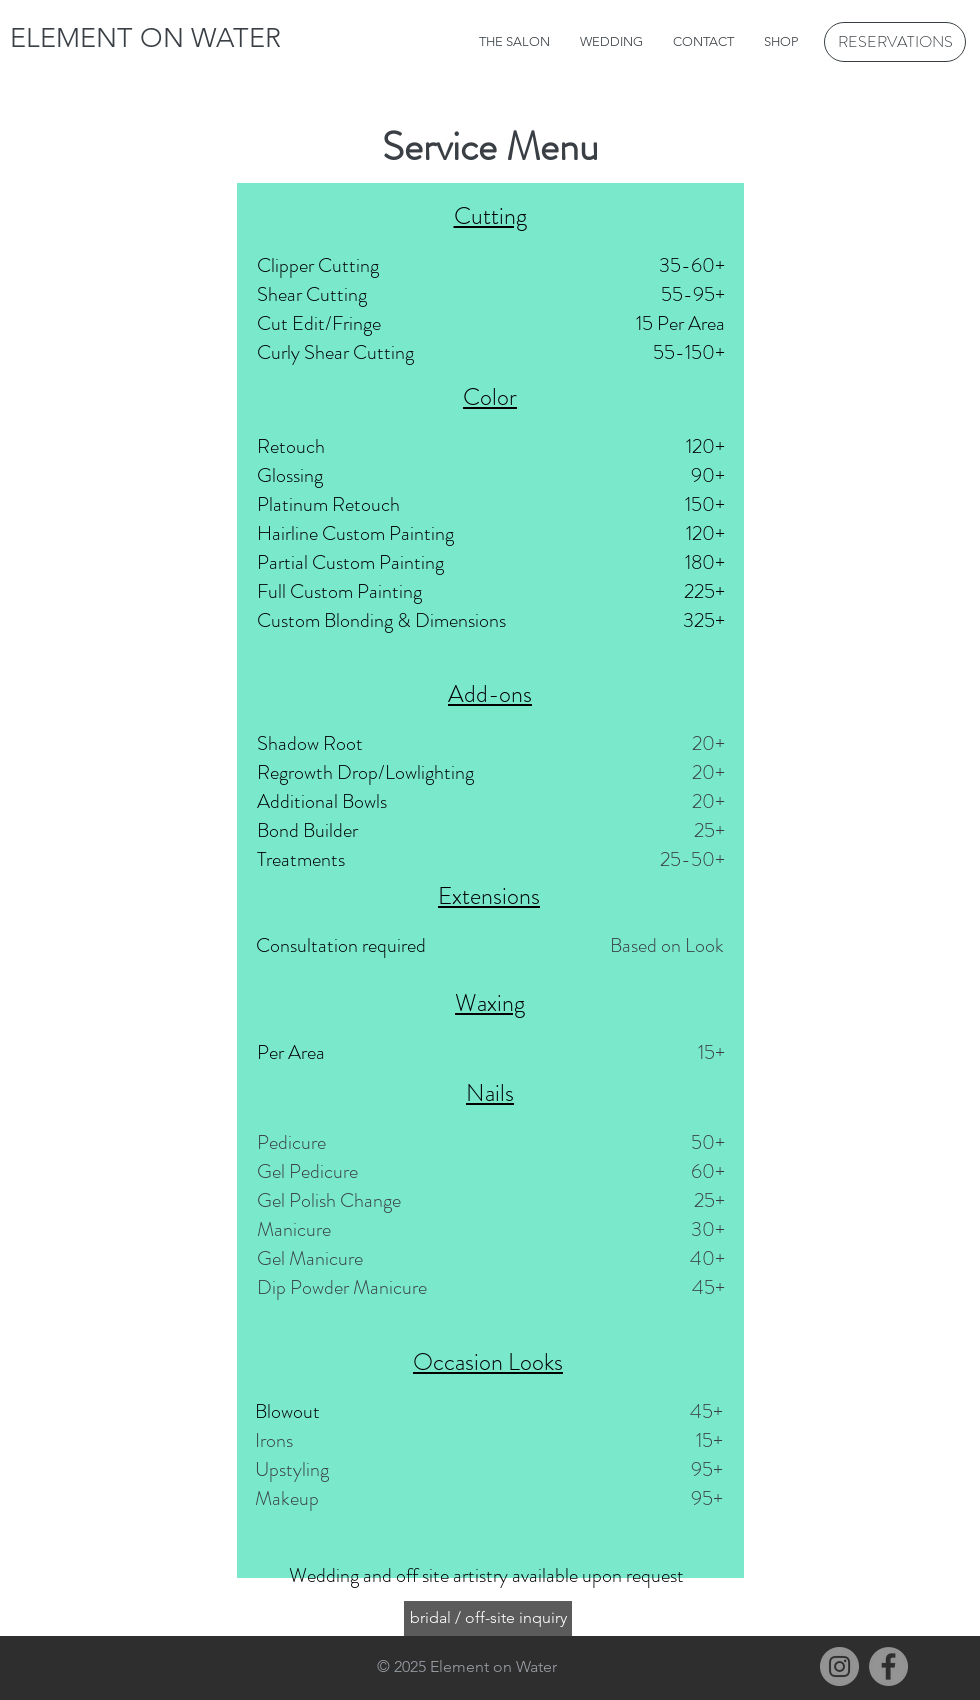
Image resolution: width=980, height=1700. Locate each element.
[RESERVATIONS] (895, 42)
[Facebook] (888, 1666)
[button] (611, 42)
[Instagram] (839, 1666)
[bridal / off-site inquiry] (488, 1618)
